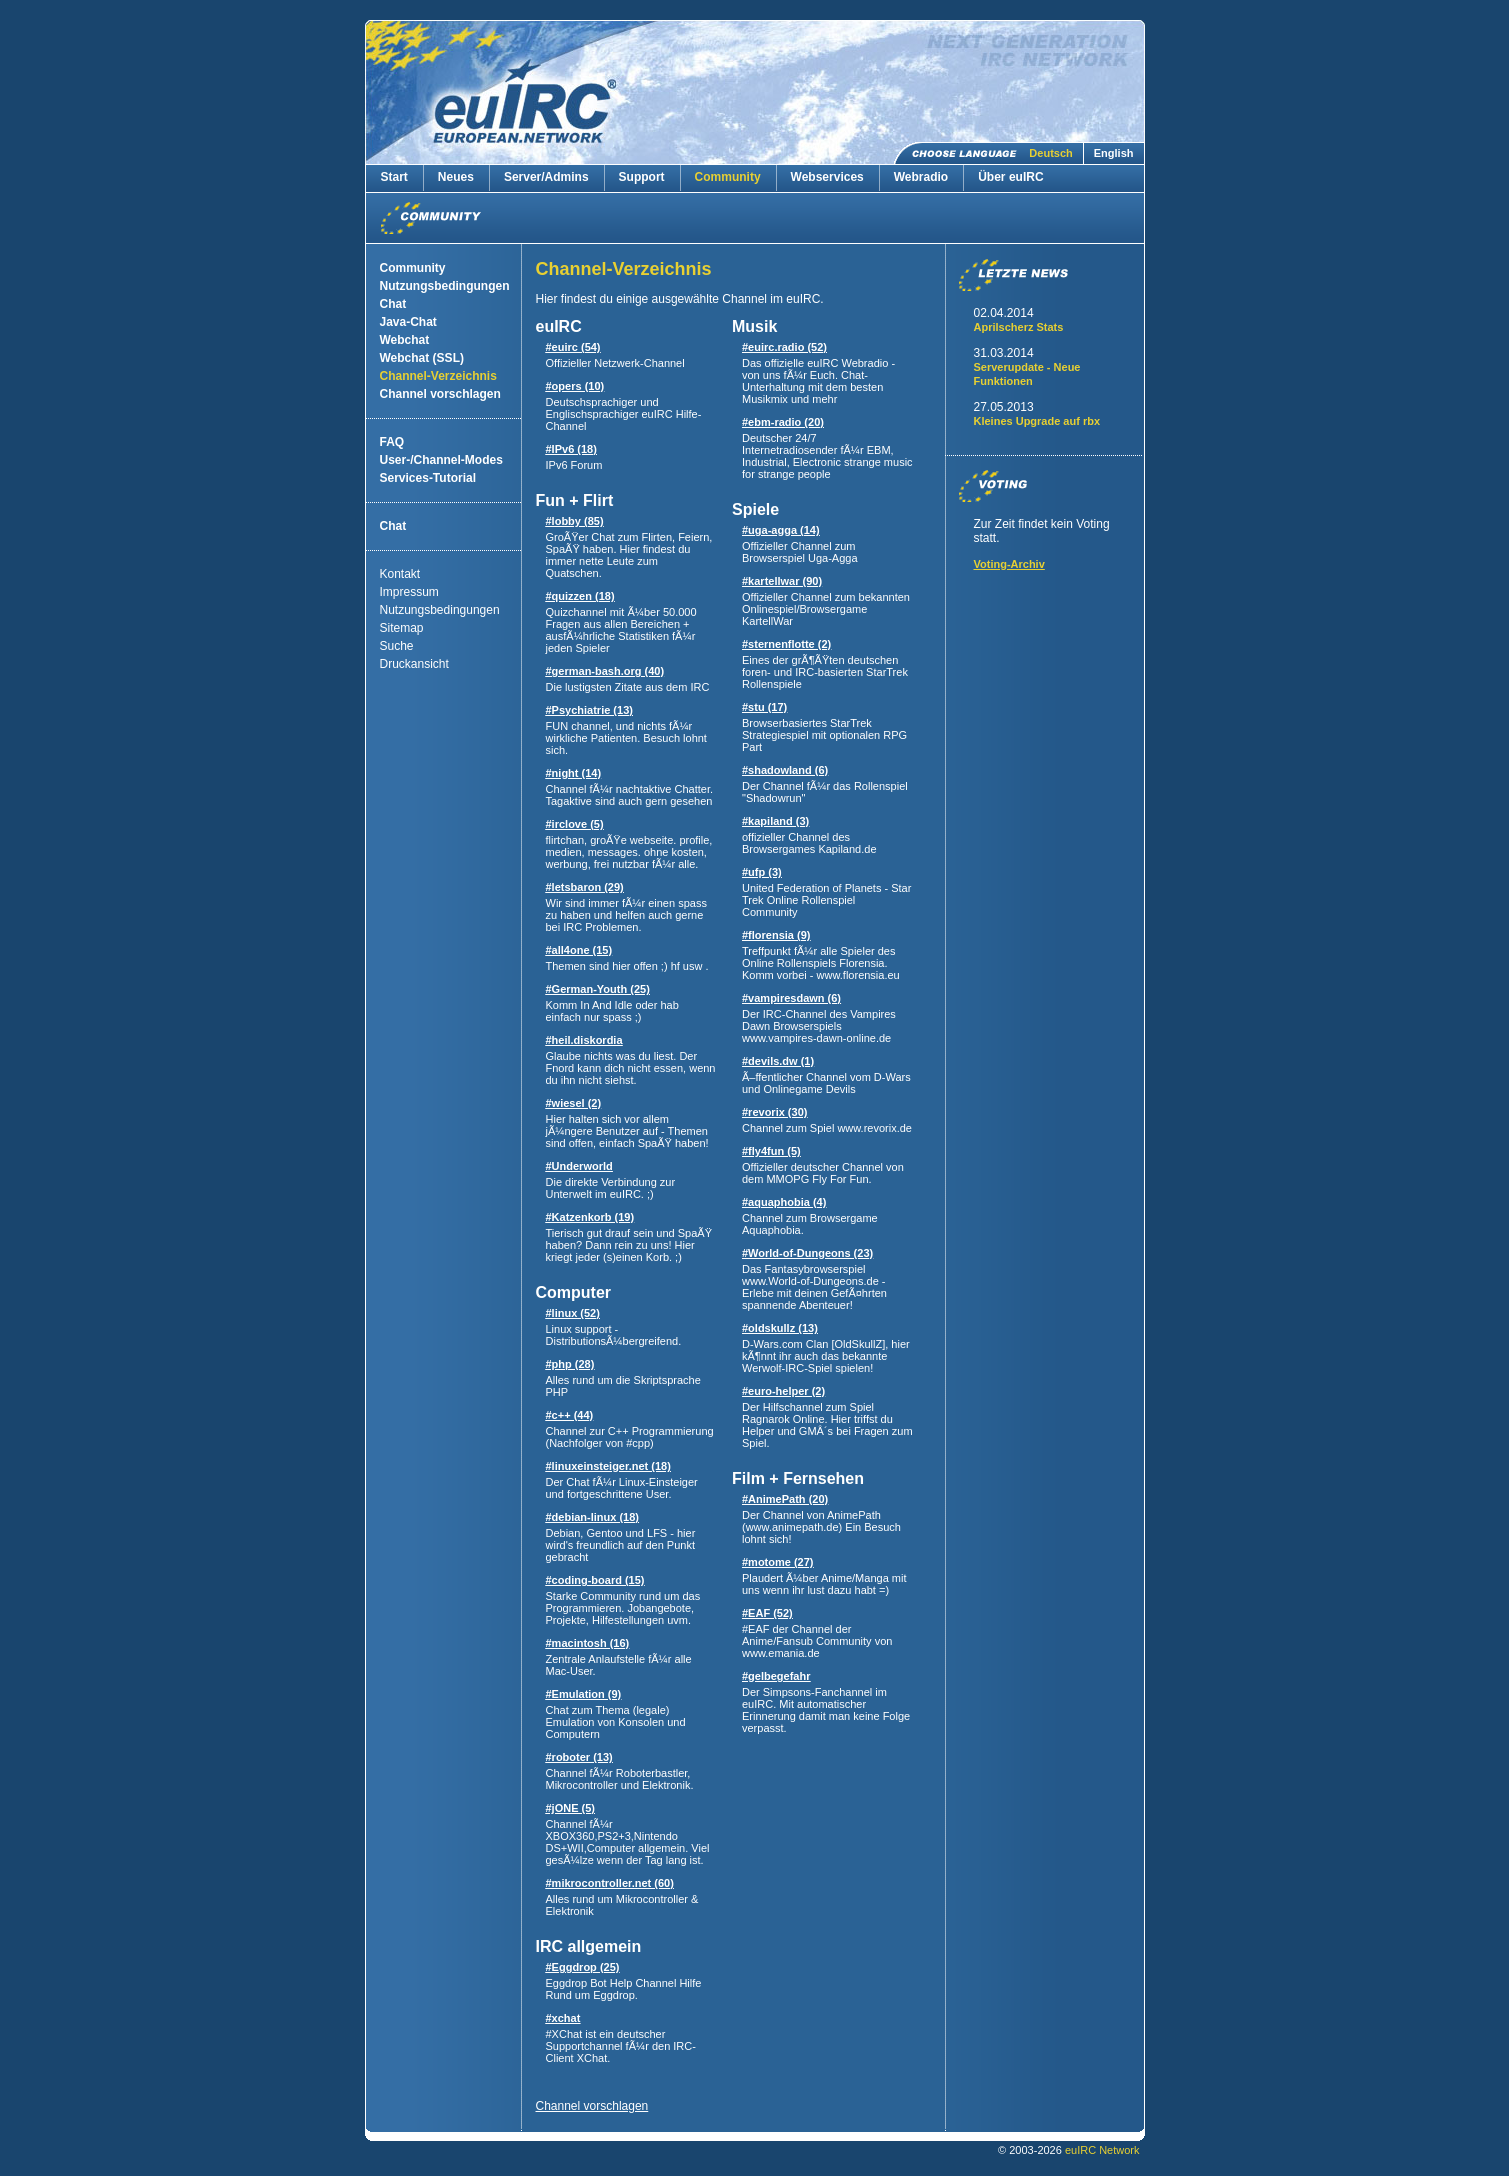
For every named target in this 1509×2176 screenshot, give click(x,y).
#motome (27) (778, 1562)
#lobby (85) (575, 521)
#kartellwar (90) (782, 581)
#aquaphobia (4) (784, 1202)
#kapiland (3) (775, 821)
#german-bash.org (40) (605, 671)
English (1114, 153)
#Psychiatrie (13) (589, 710)
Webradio (921, 177)
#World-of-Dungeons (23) (807, 1253)
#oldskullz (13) (780, 1328)
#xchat (563, 2018)
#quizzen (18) (580, 596)
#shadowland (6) (785, 770)
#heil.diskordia (584, 1040)
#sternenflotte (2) (786, 644)
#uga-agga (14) (781, 530)
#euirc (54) (573, 347)
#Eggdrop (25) (583, 1967)
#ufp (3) (762, 872)
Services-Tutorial (428, 478)
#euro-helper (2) (783, 1391)
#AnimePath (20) (785, 1499)
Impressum (409, 592)
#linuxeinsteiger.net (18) (608, 1466)
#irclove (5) (575, 824)
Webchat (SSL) (422, 358)
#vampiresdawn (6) (791, 998)
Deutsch (1050, 153)
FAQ (392, 442)
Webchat (405, 340)
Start (394, 177)
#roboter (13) (579, 1757)
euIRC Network (1102, 2150)
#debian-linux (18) (593, 1517)
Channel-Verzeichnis (438, 376)
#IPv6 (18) (571, 449)
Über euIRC (1010, 177)
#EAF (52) (767, 1613)
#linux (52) (573, 1313)
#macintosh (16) (588, 1643)
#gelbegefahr (776, 1676)
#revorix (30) (774, 1112)
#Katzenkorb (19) (590, 1217)
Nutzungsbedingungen (445, 286)
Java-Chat (408, 322)
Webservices (827, 177)
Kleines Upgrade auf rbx (1037, 421)
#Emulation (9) (584, 1694)
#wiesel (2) (574, 1103)
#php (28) (570, 1364)
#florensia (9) (776, 935)
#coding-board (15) (595, 1580)
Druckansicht (414, 664)
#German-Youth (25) (598, 989)
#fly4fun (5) (771, 1151)
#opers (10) (575, 386)
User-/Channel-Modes (441, 460)
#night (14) (574, 773)
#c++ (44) (570, 1415)
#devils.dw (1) (778, 1061)
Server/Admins (546, 177)
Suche (397, 646)
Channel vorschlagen (440, 394)
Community (728, 177)
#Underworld (579, 1166)
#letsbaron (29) (585, 887)
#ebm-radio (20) (783, 422)
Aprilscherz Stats (1019, 327)
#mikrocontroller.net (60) (610, 1883)
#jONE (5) (571, 1808)
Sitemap (402, 628)
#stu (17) (764, 707)
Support (642, 177)
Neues (456, 177)
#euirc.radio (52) (784, 347)
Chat (393, 304)
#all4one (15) (579, 950)
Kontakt (400, 574)
